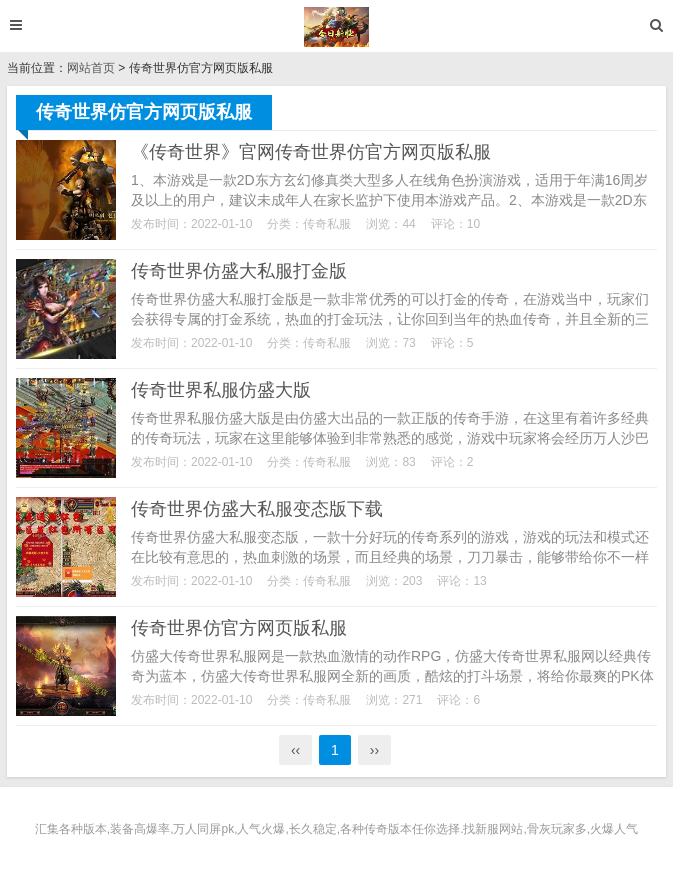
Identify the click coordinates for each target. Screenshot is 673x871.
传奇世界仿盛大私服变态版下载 (257, 509)
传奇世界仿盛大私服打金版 (239, 271)
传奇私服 (327, 224)
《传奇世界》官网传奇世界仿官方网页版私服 (311, 152)
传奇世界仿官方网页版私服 (239, 628)
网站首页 (91, 68)
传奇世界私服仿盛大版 (221, 390)
